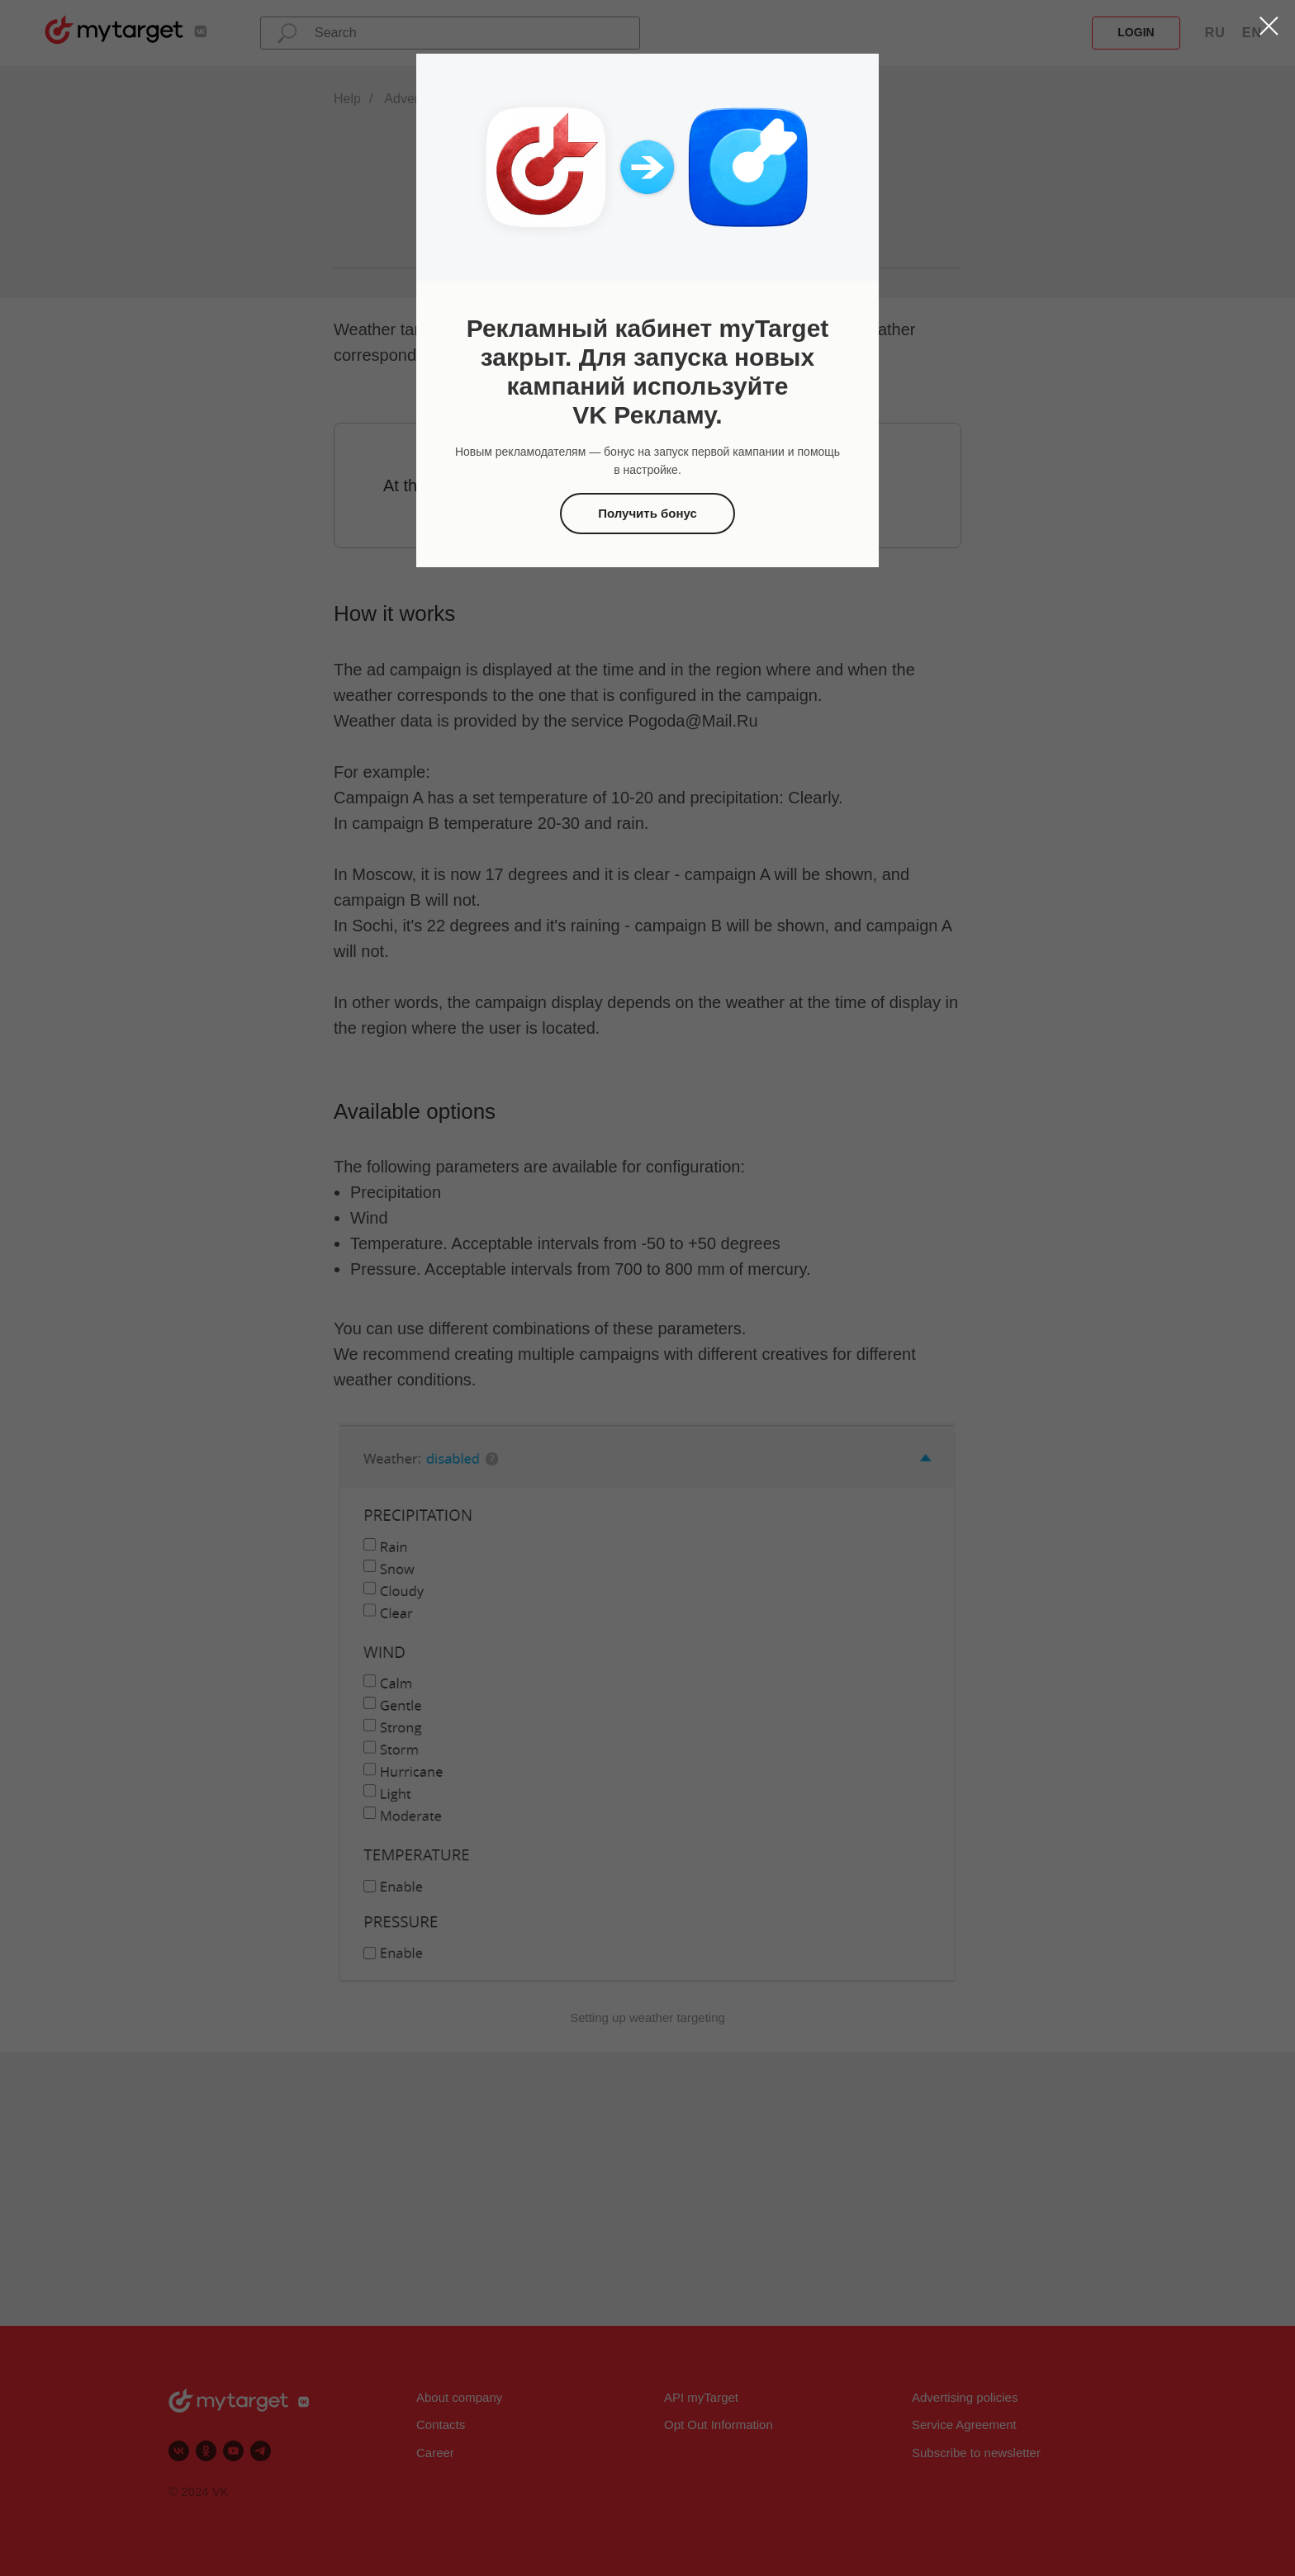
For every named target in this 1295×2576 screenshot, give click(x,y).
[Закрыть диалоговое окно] (1269, 26)
